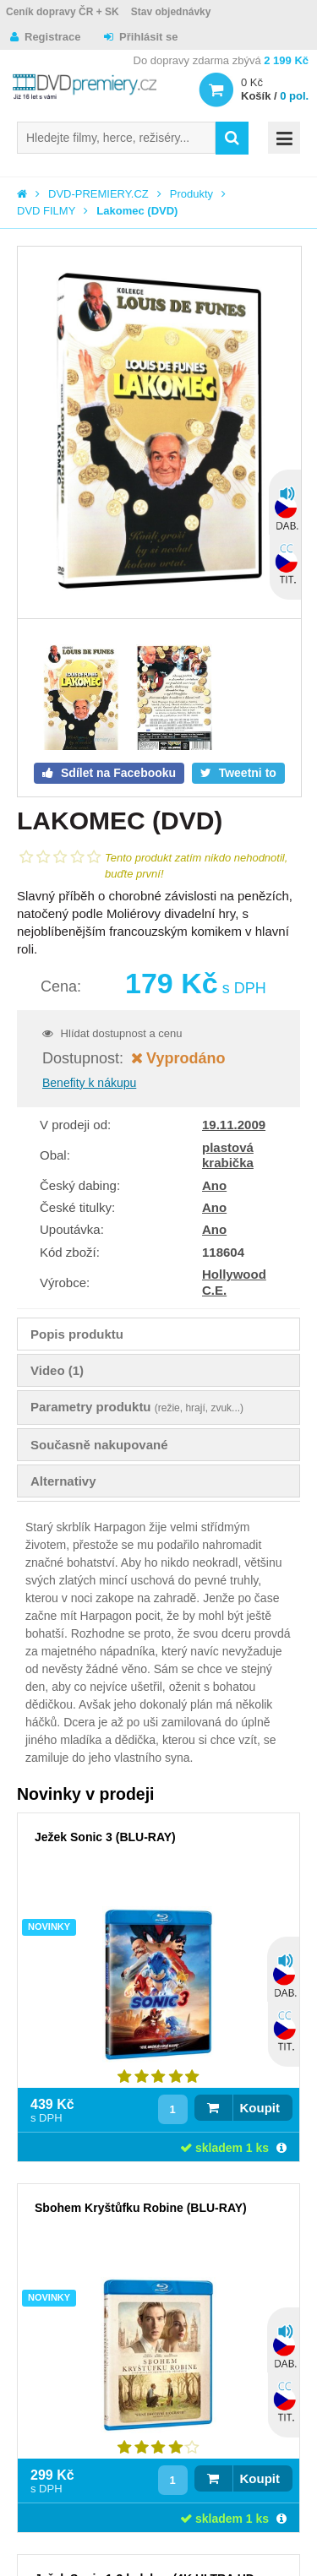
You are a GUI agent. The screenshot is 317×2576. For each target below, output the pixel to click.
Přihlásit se (148, 36)
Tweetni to (246, 773)
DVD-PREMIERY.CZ (98, 193)
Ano (214, 1185)
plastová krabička (228, 1155)
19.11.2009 (233, 1124)
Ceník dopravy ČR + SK (62, 12)
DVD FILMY (46, 210)
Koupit (260, 2107)
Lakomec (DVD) (137, 210)
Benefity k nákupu (89, 1083)
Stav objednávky (171, 12)
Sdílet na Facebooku (116, 773)
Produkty (191, 193)
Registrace (52, 36)
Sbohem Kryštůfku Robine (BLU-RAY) (141, 2208)
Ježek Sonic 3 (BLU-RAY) (105, 1837)
